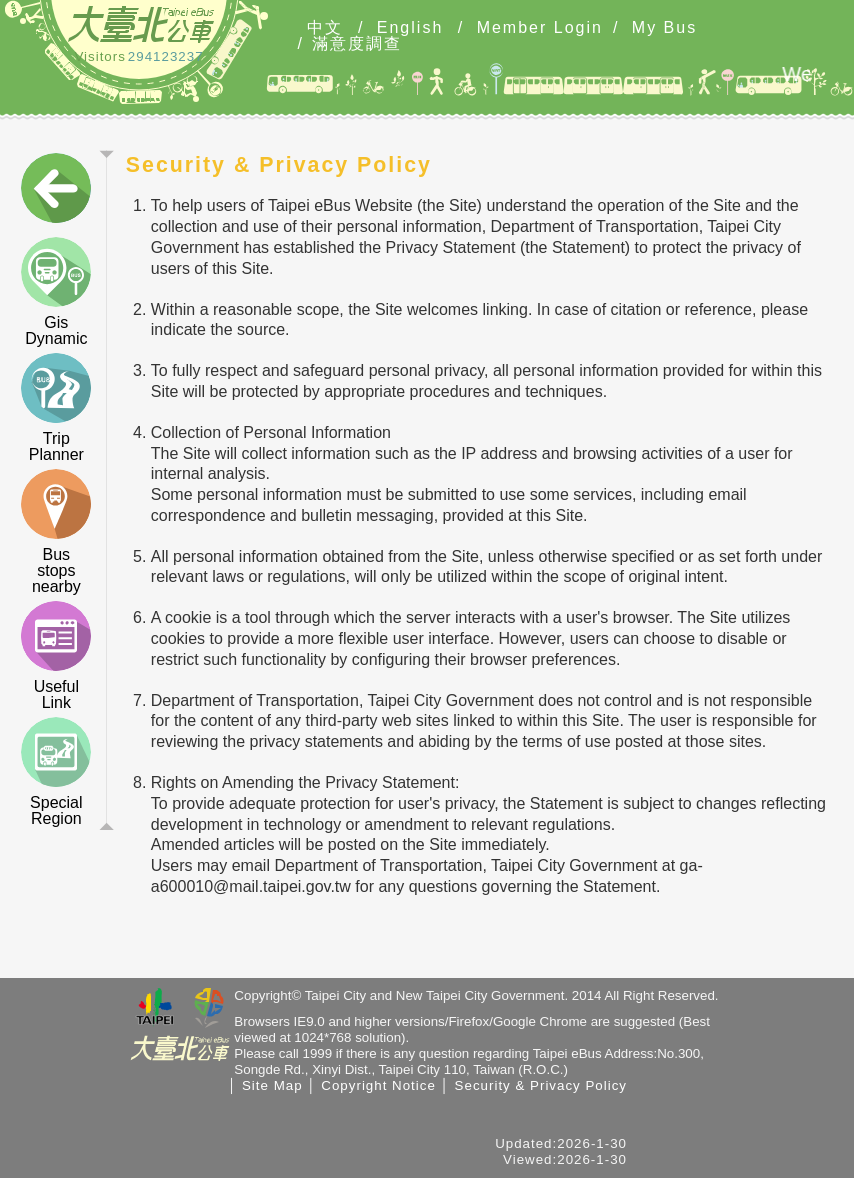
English (410, 28)
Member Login (540, 28)
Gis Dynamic (56, 292)
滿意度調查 (357, 44)
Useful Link (56, 656)
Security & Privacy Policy (541, 1085)
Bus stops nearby (56, 532)
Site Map (272, 1085)
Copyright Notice (378, 1085)
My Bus (664, 28)
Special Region (56, 772)
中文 (325, 28)
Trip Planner (56, 408)
